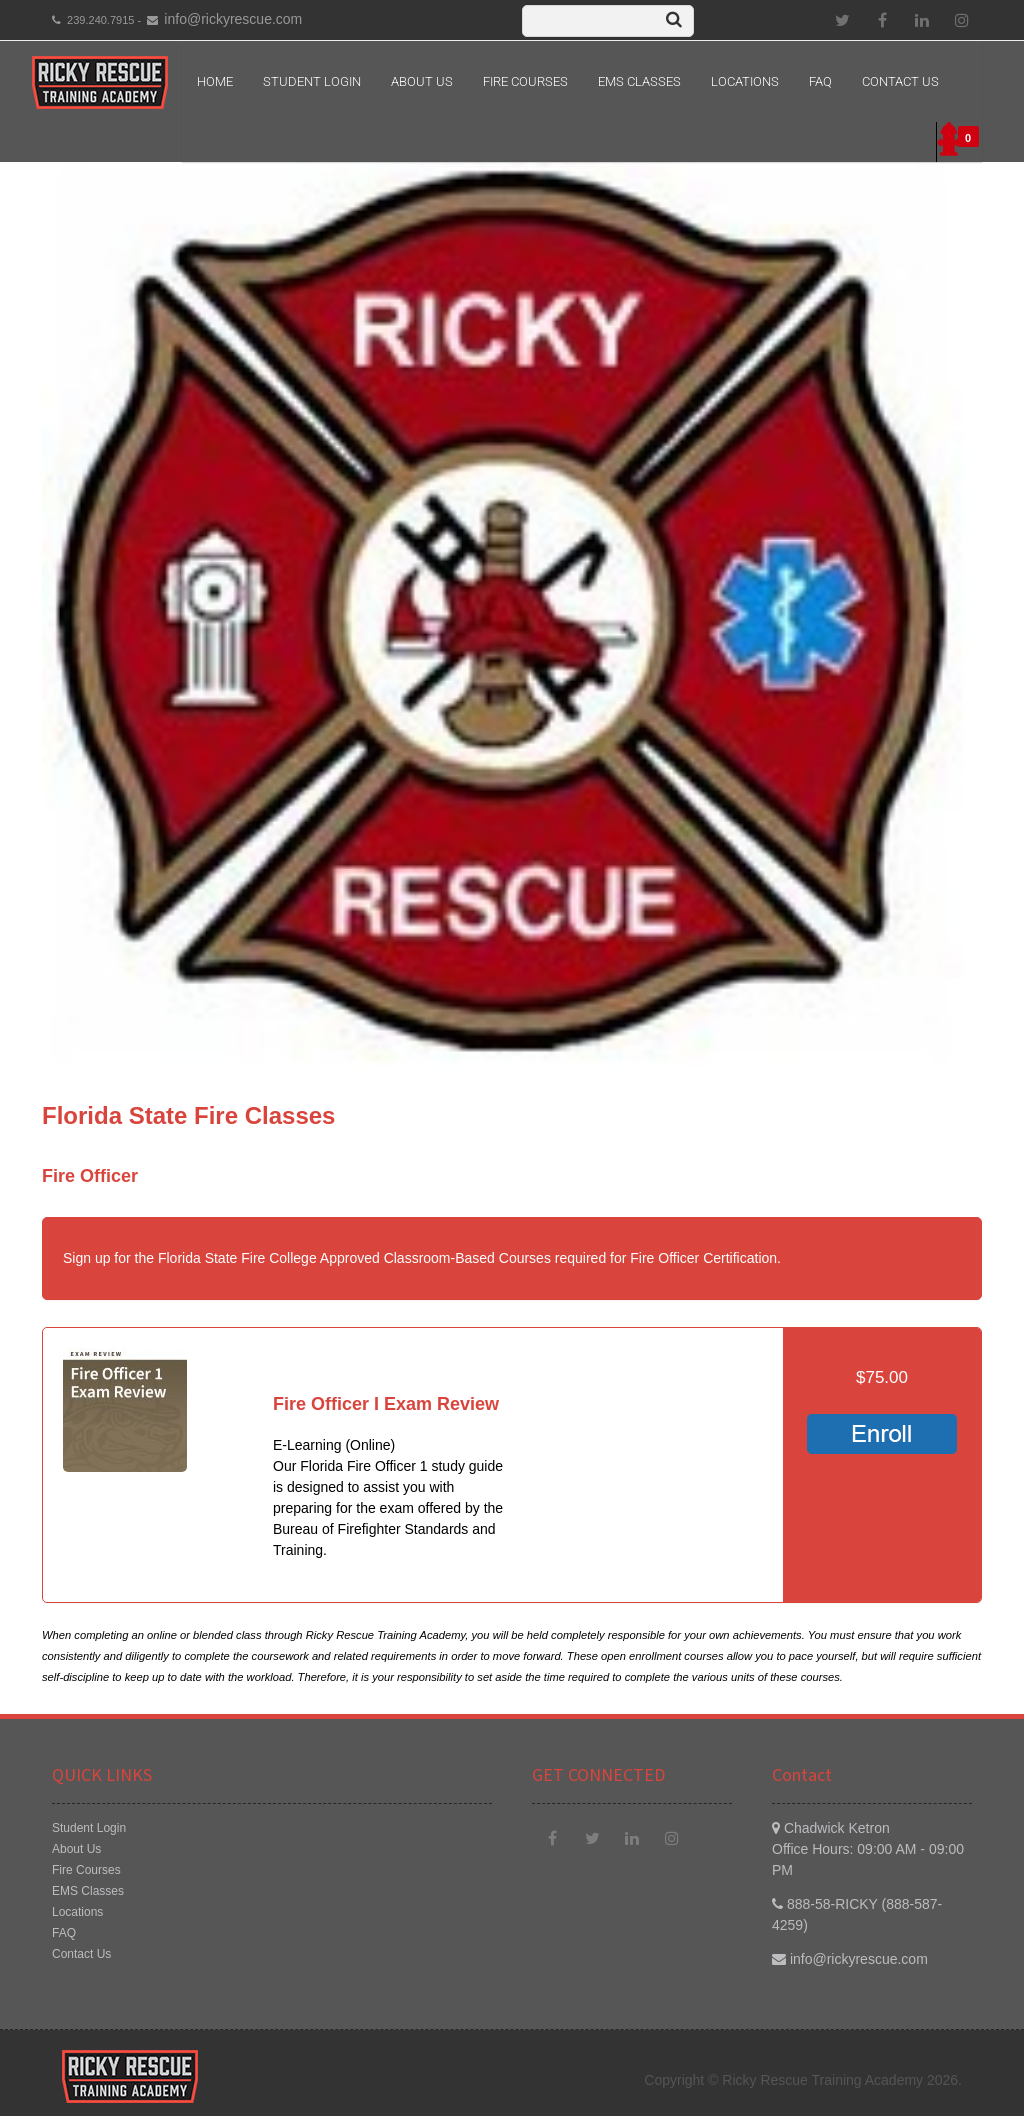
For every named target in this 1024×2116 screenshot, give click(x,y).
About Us (422, 81)
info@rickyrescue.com (233, 19)
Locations (745, 81)
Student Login (312, 81)
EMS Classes (639, 81)
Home (215, 81)
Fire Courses (525, 81)
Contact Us (900, 81)
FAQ (820, 81)
